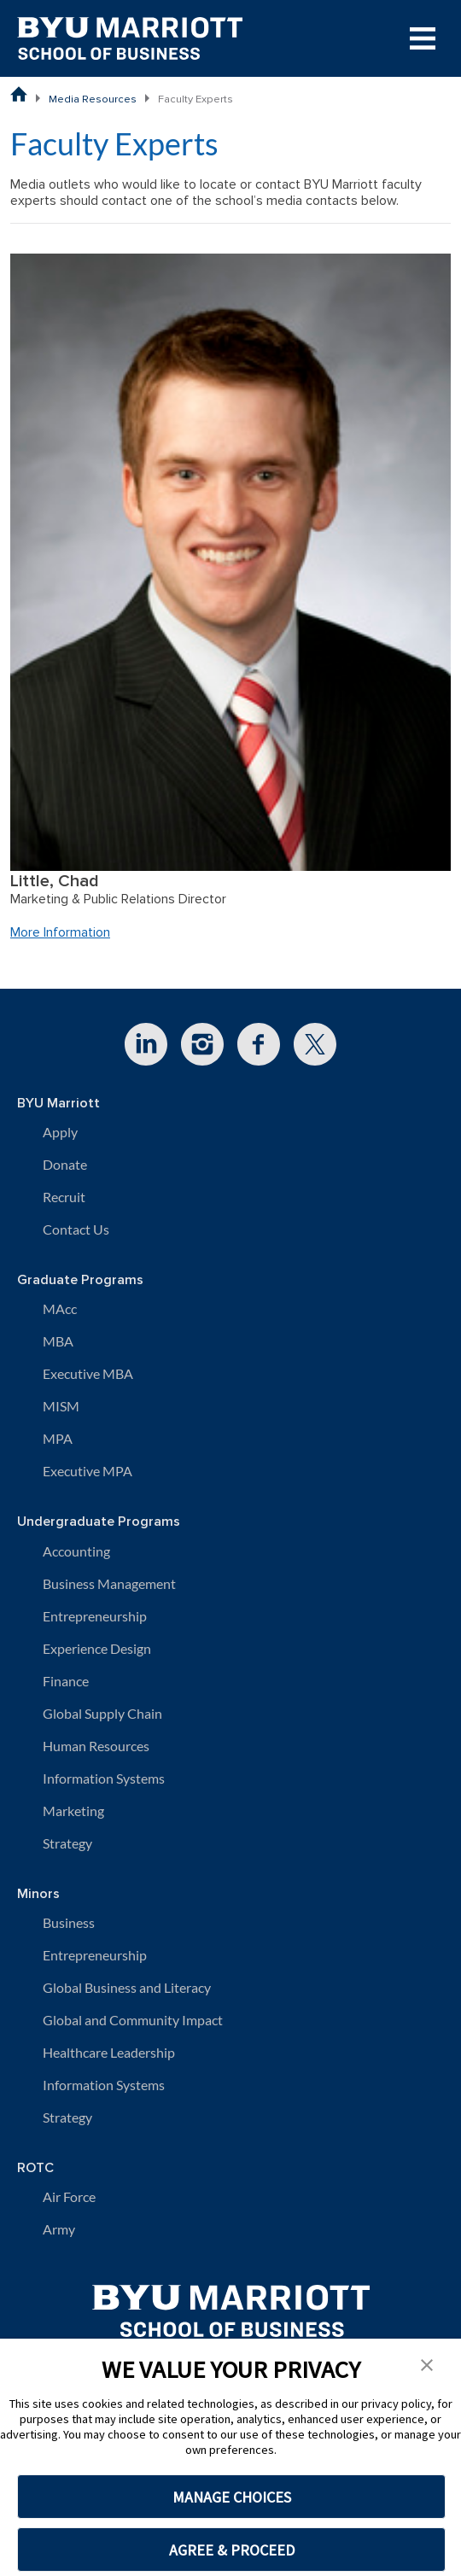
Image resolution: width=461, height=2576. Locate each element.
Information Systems (104, 1778)
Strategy (67, 1843)
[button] (427, 2363)
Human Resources (96, 1746)
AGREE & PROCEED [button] (232, 2550)
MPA (58, 1438)
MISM (61, 1406)
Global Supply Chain (102, 1713)
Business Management (109, 1583)
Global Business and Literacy (127, 1987)
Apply (60, 1132)
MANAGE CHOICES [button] (231, 2497)
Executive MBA (88, 1373)
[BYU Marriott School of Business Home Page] (18, 93)
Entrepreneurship (95, 1616)
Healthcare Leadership (109, 2052)
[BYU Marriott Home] (231, 2305)
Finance (66, 1681)
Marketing (73, 1810)
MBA (58, 1341)
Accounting (76, 1551)
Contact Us (76, 1229)
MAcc (60, 1308)
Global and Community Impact (133, 2020)
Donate (65, 1164)
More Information (60, 932)
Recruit (64, 1197)
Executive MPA (87, 1471)
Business (69, 1922)
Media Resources (93, 99)
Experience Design (97, 1648)
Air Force (69, 2196)
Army (59, 2229)
